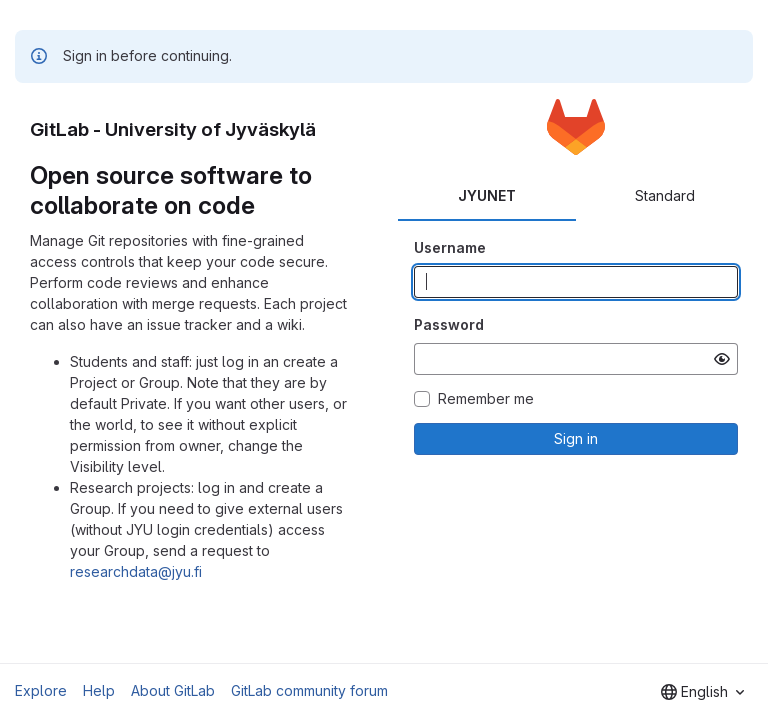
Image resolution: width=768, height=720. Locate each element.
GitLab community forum (309, 690)
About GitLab (173, 690)
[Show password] (722, 359)
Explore (41, 690)
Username (450, 247)
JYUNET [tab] (487, 195)
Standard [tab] (665, 195)
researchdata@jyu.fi (136, 571)
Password (449, 324)
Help (99, 690)
